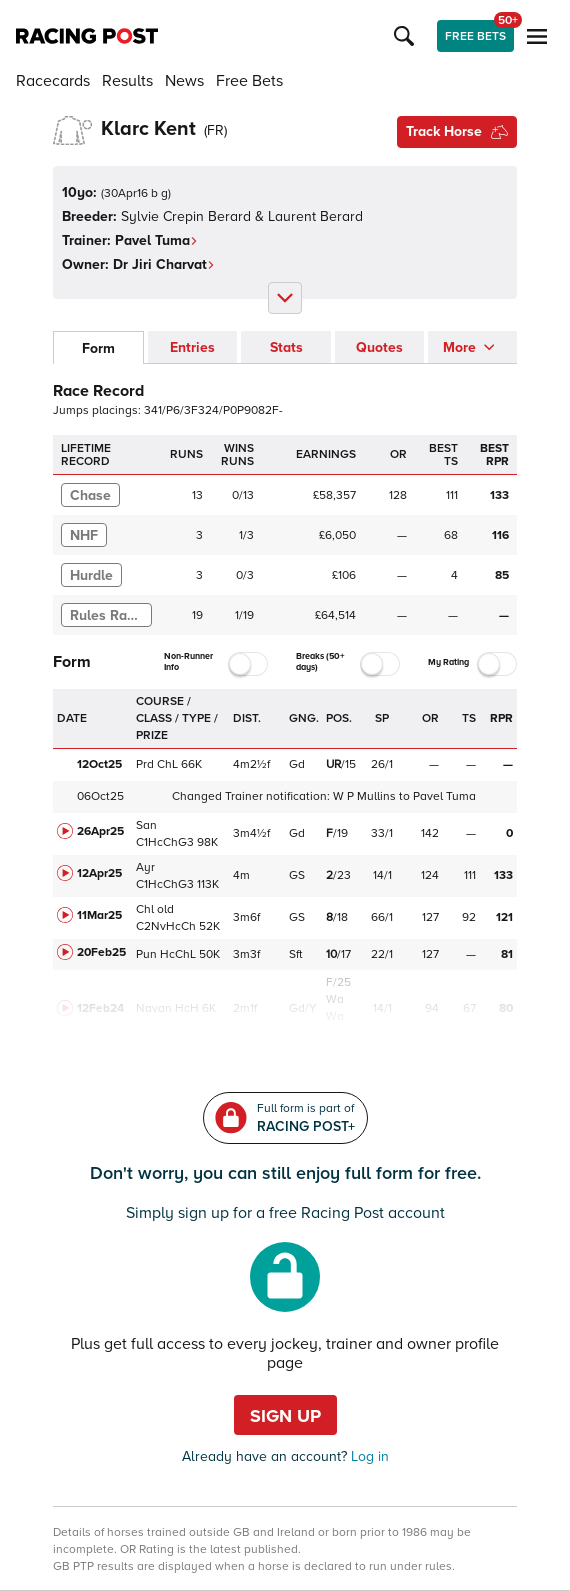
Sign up (285, 1416)
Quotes (379, 347)
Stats (286, 347)
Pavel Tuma (156, 240)
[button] (407, 36)
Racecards (53, 81)
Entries (192, 347)
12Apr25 (99, 873)
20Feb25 (101, 952)
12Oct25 (99, 764)
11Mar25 (99, 915)
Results (127, 81)
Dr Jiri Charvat (164, 264)
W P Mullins (364, 796)
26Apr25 (100, 831)
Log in (368, 1456)
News (184, 81)
